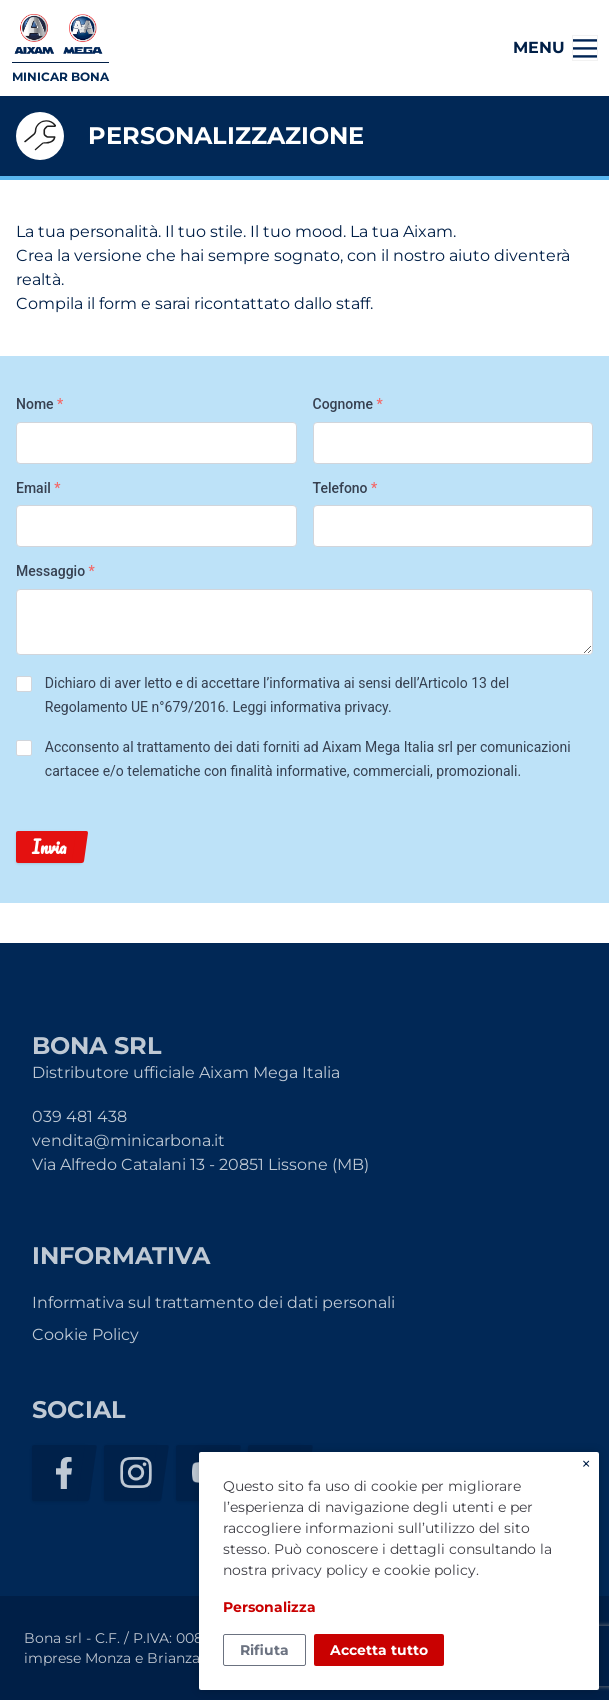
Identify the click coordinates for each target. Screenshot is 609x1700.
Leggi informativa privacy (310, 707)
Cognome (348, 404)
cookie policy (430, 1570)
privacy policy (319, 1570)
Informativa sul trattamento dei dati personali (213, 1302)
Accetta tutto (379, 1650)
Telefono (345, 488)
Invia (49, 847)
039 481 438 (79, 1116)
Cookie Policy (85, 1334)
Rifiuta (264, 1650)
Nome (39, 404)
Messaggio (55, 571)
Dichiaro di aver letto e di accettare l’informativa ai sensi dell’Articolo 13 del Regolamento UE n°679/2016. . (277, 695)
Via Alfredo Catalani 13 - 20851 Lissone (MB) (200, 1164)
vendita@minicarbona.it (128, 1140)
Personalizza (269, 1607)
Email (38, 488)
